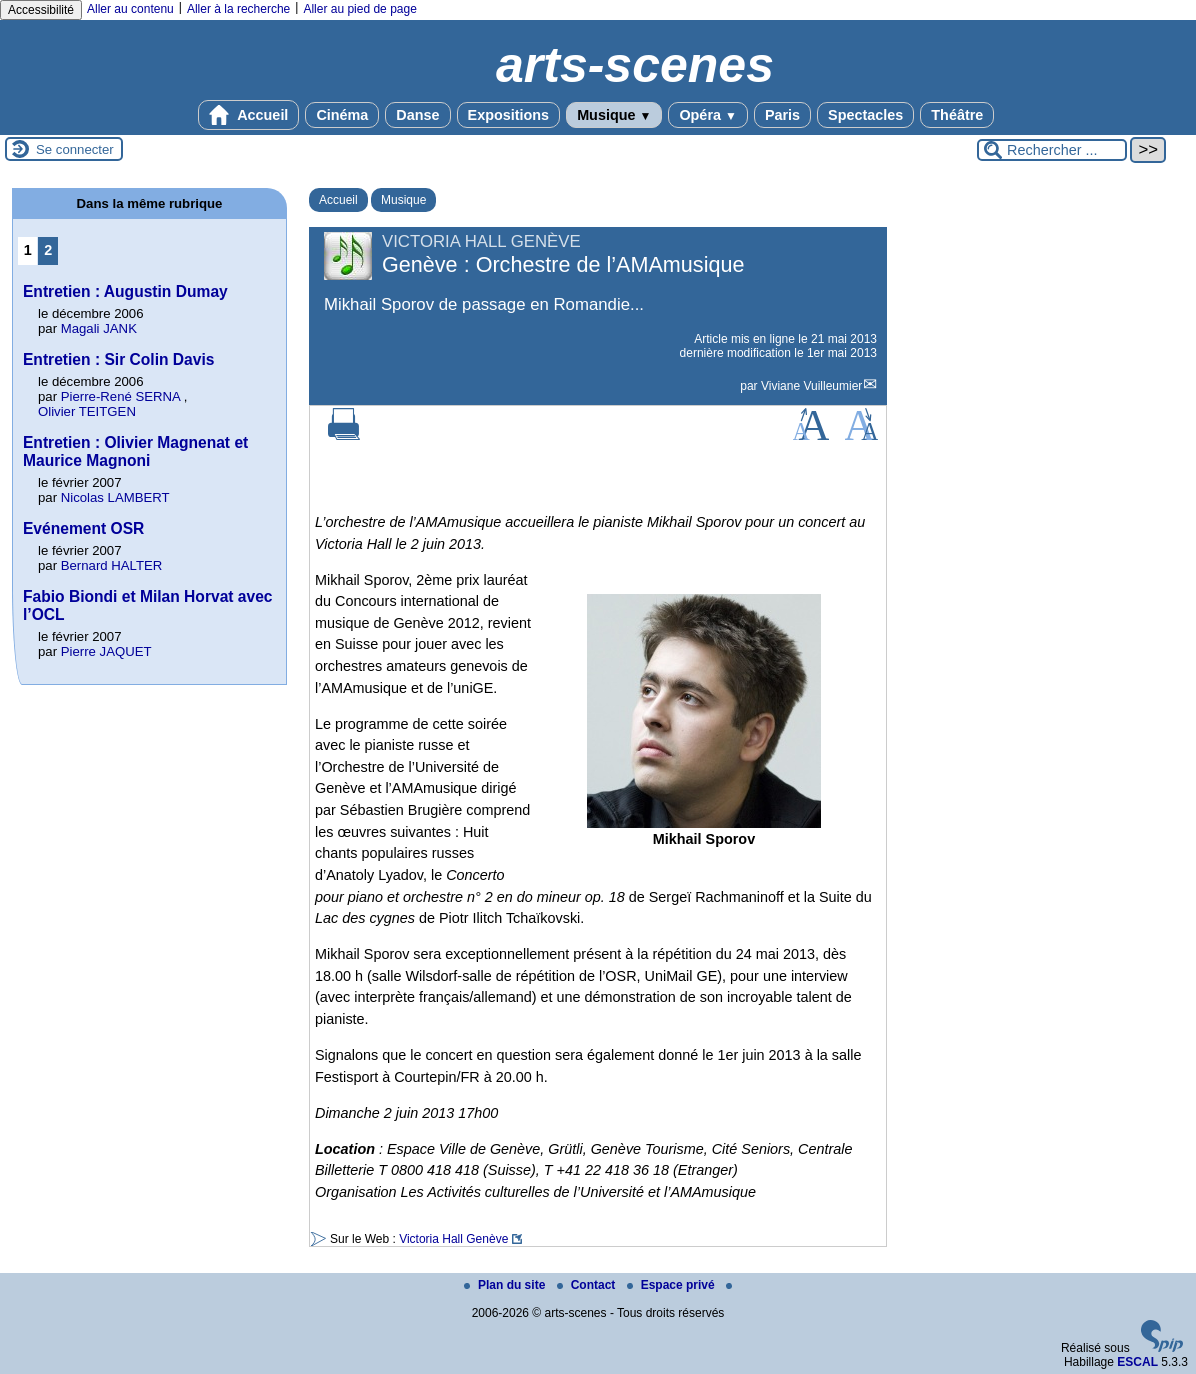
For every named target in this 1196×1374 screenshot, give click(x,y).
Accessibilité (41, 10)
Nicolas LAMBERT (115, 497)
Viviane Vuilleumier (811, 386)
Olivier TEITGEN (87, 411)
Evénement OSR (83, 528)
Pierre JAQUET (106, 651)
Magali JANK (99, 328)
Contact (588, 1285)
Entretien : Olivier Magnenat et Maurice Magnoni (135, 451)
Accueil (249, 115)
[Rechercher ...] (1052, 150)
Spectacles (865, 115)
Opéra (707, 115)
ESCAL (1137, 1362)
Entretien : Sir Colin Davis (119, 359)
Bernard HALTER (112, 565)
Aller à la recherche (238, 9)
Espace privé (672, 1285)
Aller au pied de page (359, 9)
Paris (782, 115)
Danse (417, 115)
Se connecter (75, 149)
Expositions (509, 115)
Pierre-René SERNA (120, 396)
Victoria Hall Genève (453, 1239)
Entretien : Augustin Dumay (125, 291)
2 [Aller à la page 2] (48, 250)
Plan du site (506, 1285)
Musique (614, 115)
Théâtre (957, 115)
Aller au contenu (130, 9)
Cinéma (342, 115)
